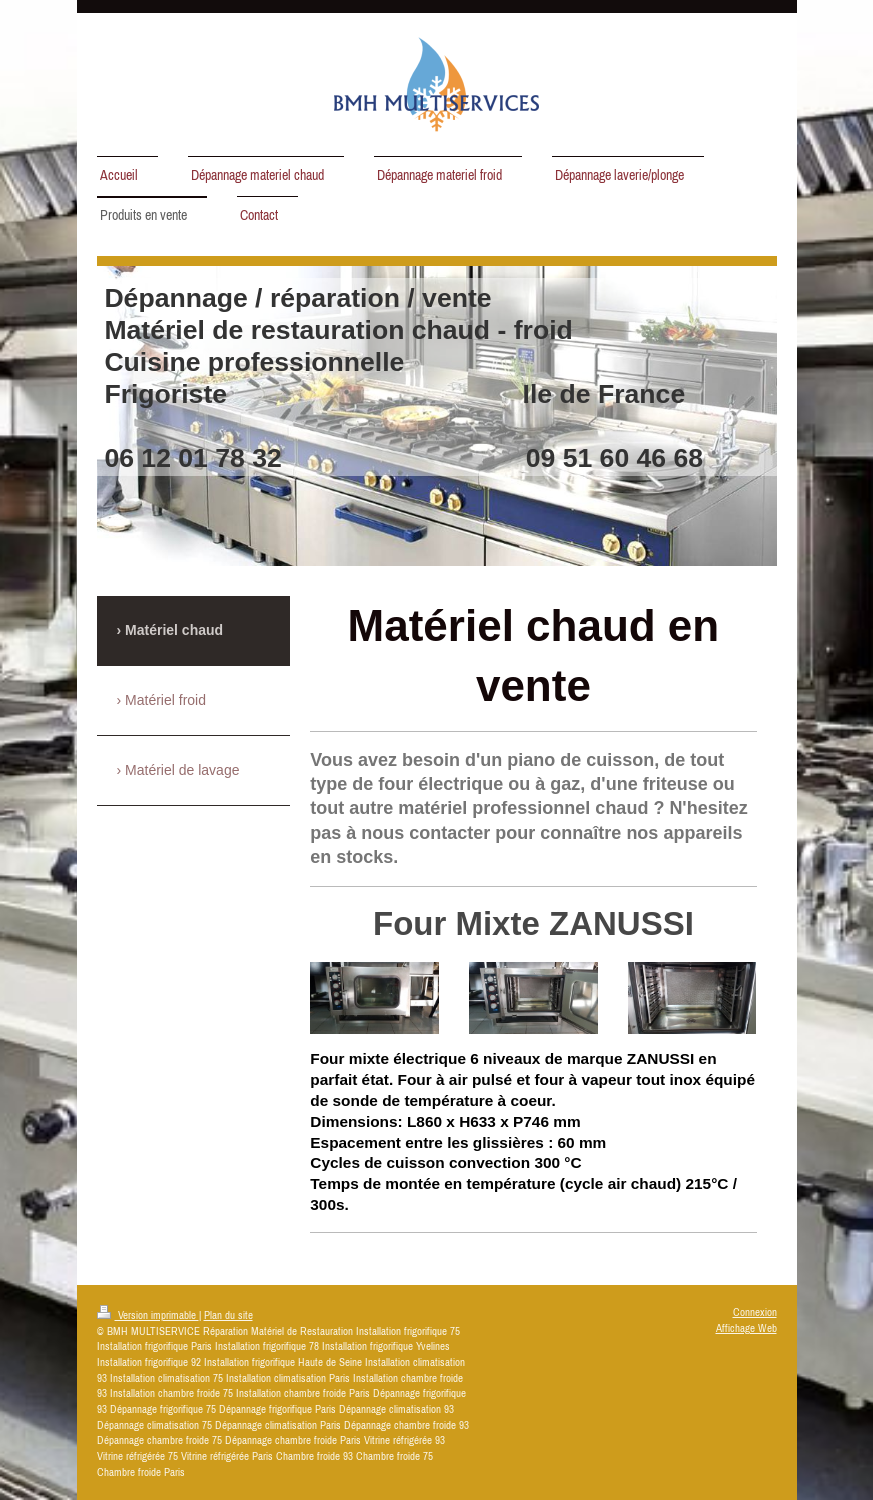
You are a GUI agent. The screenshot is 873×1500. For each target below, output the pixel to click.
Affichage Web (746, 1328)
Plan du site (228, 1315)
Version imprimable (148, 1315)
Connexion (755, 1312)
